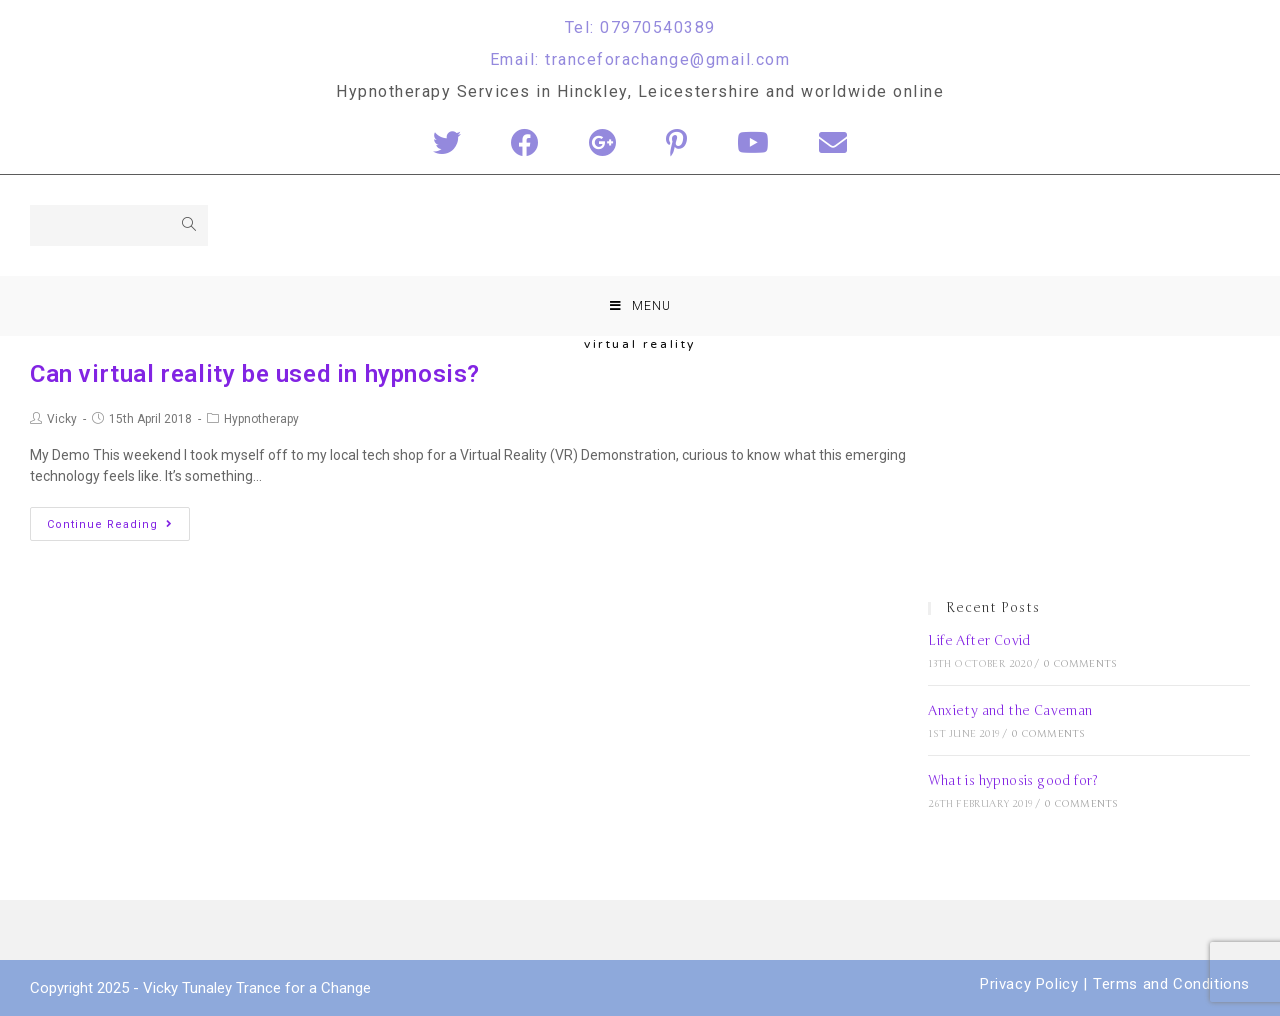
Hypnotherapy (261, 419)
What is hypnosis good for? (1013, 781)
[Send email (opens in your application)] (833, 144)
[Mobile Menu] (640, 306)
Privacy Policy (1029, 984)
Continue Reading (110, 524)
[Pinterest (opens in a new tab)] (676, 144)
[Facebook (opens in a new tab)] (525, 144)
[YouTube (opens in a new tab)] (753, 144)
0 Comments (1080, 664)
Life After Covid (979, 641)
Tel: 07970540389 (640, 27)
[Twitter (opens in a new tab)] (447, 144)
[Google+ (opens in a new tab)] (602, 144)
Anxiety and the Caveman (1010, 711)
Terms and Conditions (1171, 984)
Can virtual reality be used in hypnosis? (255, 374)
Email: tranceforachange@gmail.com (640, 59)
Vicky (62, 419)
